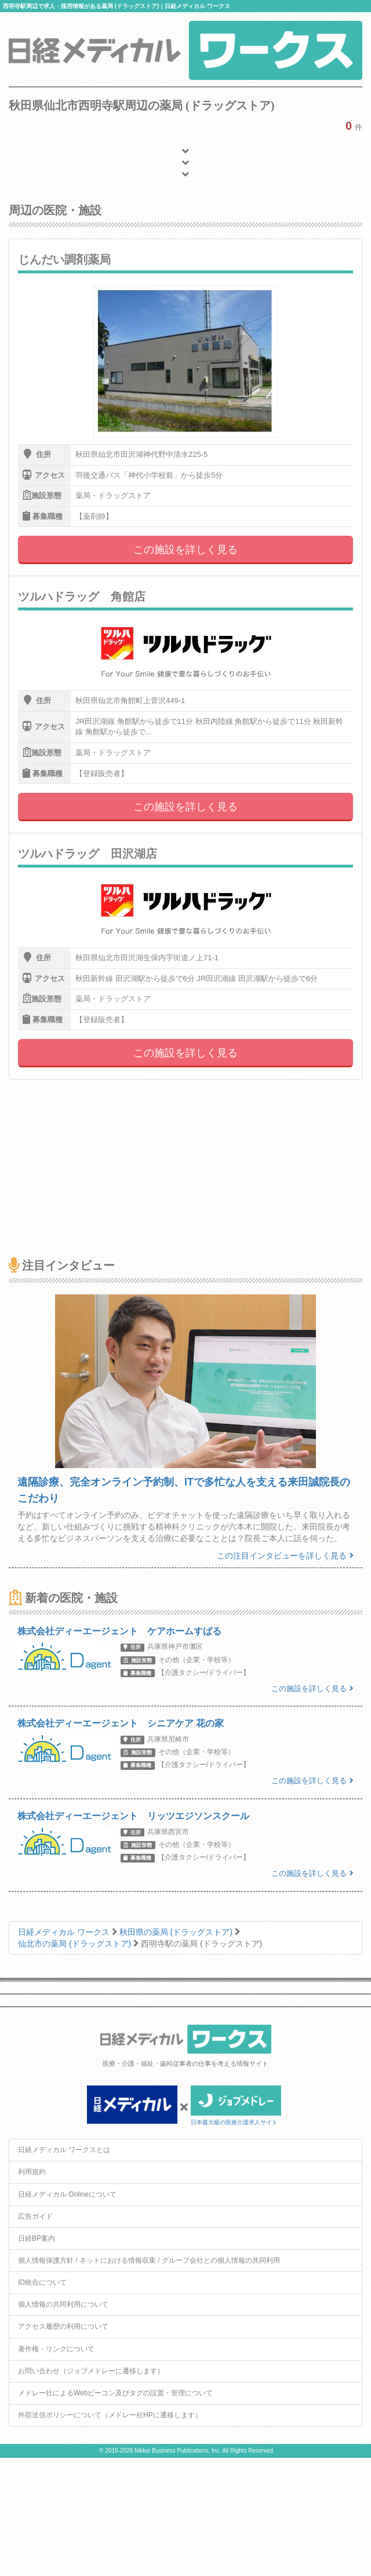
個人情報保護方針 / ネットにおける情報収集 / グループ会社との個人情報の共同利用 (149, 2260)
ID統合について (42, 2282)
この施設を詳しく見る (185, 549)
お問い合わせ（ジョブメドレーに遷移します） (91, 2371)
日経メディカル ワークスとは (64, 2150)
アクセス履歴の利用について (63, 2326)
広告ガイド (35, 2216)
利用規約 (32, 2172)
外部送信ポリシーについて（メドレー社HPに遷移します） (110, 2415)
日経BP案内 (36, 2238)
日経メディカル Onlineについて (67, 2194)
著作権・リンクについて (56, 2349)
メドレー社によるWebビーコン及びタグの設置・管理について (115, 2393)
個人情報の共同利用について (63, 2304)
